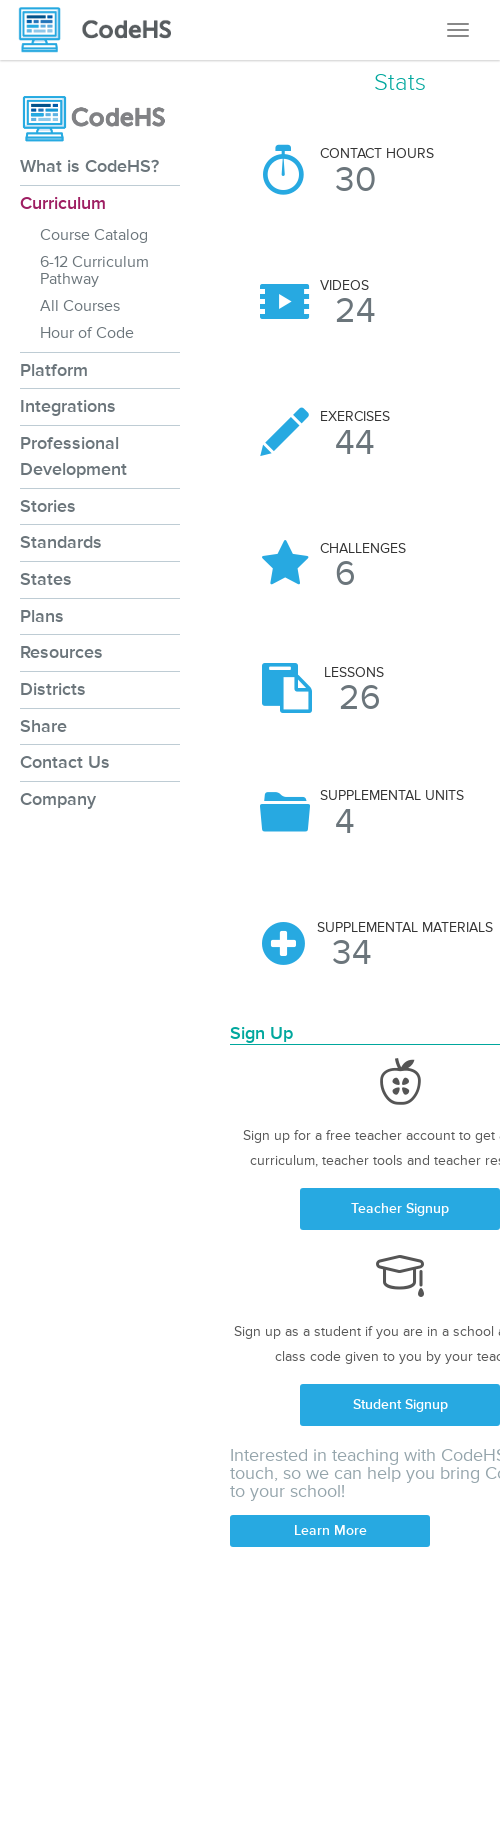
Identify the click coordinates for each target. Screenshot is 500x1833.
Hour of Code (87, 333)
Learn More (330, 1530)
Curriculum (63, 203)
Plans (42, 616)
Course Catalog (94, 235)
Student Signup (400, 1404)
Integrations (68, 406)
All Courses (80, 306)
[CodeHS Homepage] (103, 30)
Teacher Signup (400, 1208)
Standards (61, 542)
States (46, 579)
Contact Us (65, 762)
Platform (54, 370)
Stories (48, 506)
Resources (61, 652)
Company (58, 799)
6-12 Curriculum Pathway (94, 270)
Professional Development (73, 456)
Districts (53, 689)
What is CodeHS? (89, 166)
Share (43, 726)
